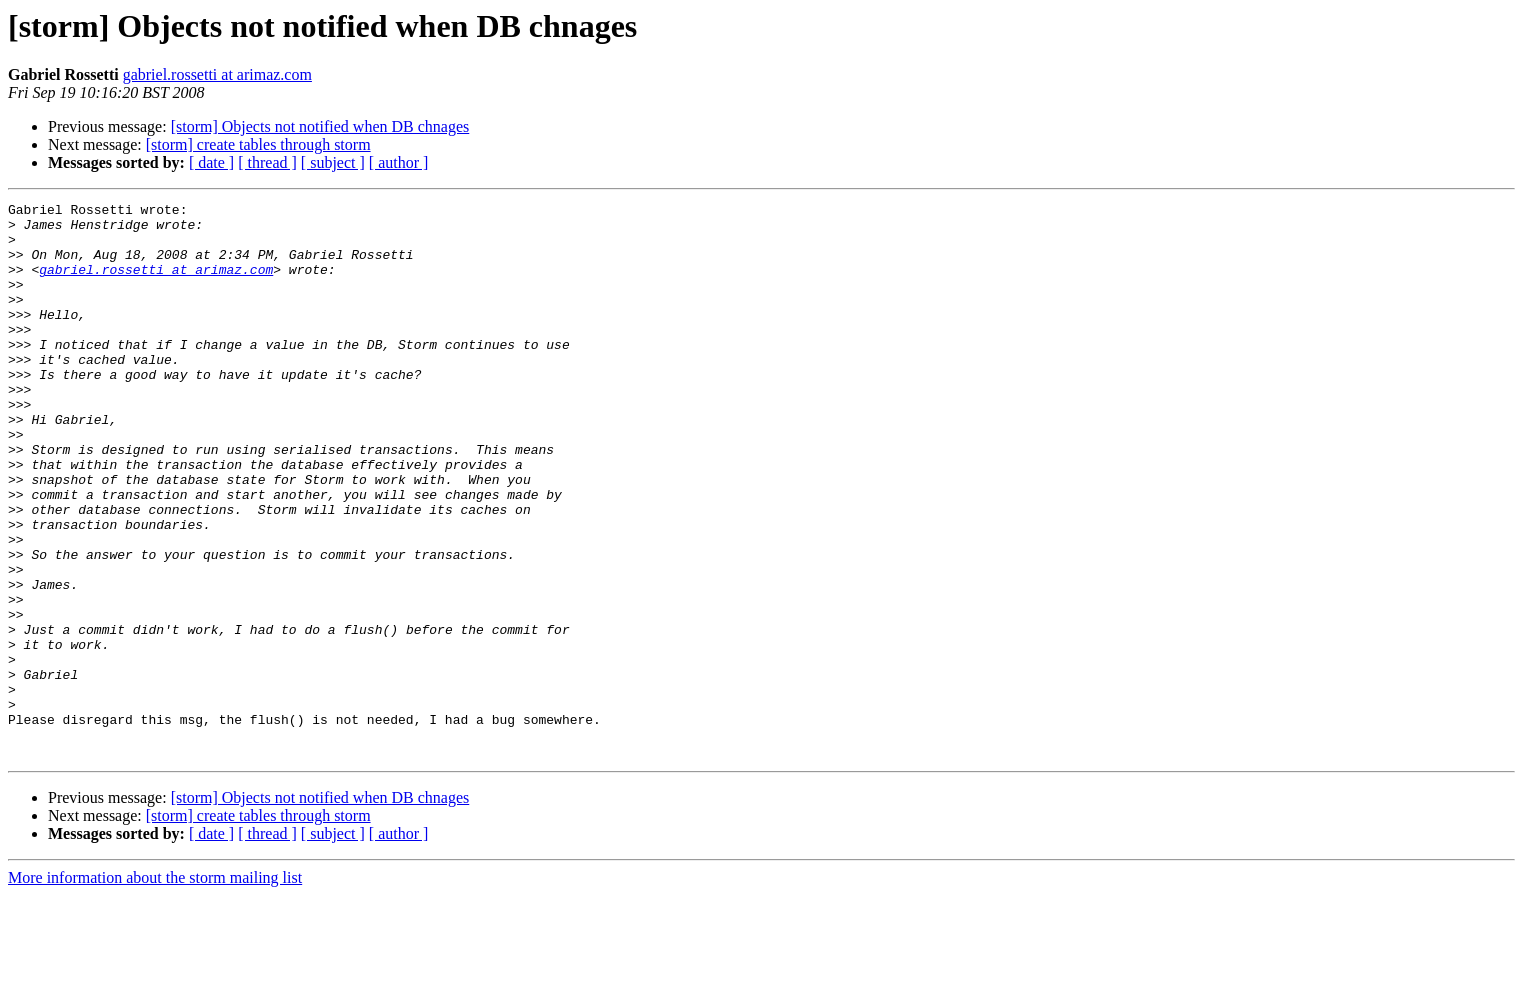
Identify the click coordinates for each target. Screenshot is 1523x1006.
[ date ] (211, 162)
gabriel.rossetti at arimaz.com (217, 74)
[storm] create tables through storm (258, 144)
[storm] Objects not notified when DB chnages (320, 126)
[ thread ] (267, 162)
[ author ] (399, 162)
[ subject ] (333, 162)
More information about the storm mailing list (155, 988)
